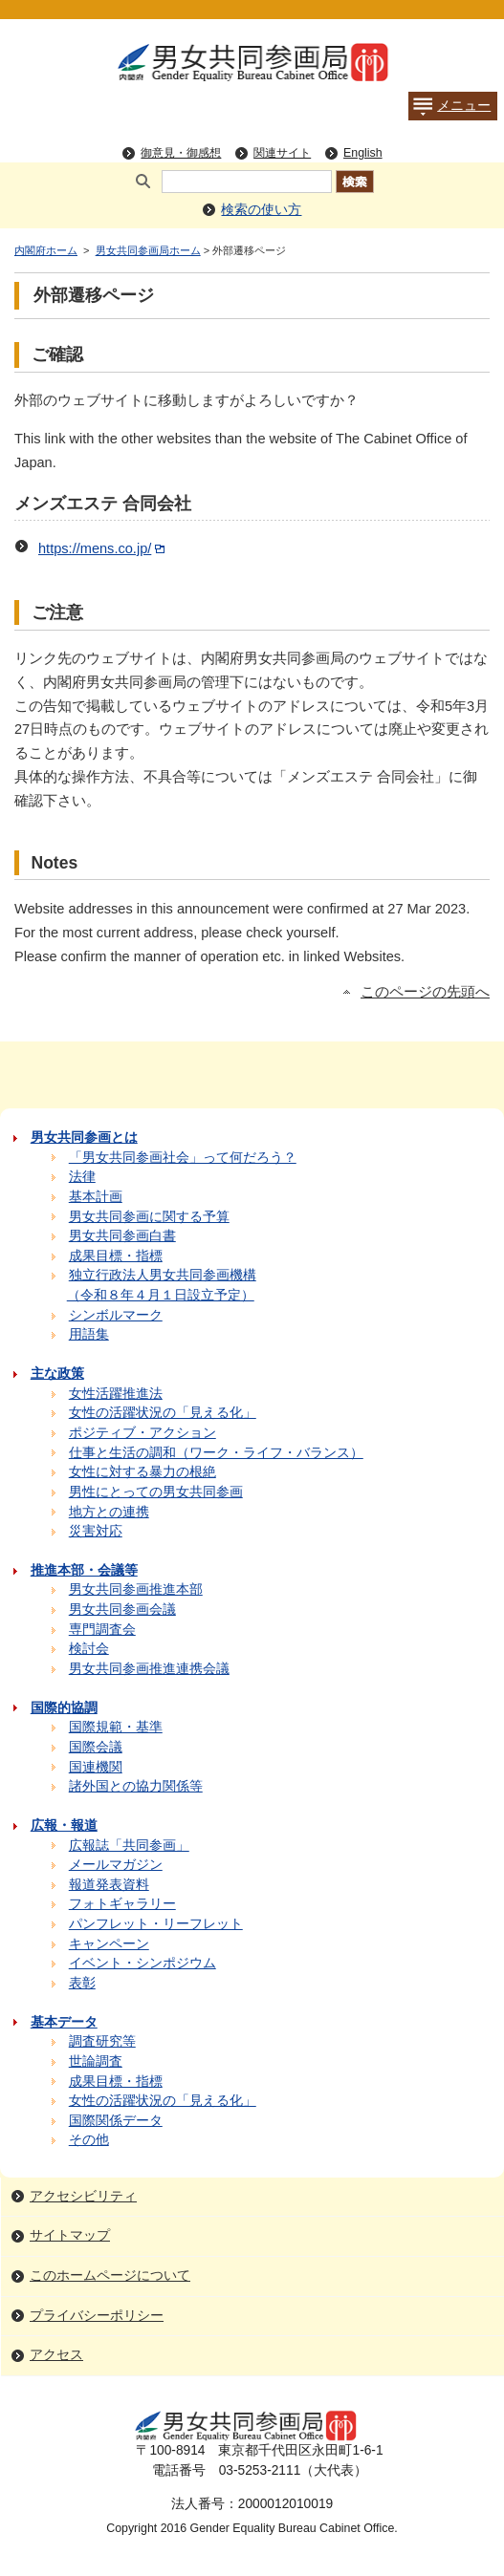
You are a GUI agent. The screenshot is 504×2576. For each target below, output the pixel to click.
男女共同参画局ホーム (148, 250)
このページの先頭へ (425, 991)
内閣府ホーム (45, 250)
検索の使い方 (261, 210)
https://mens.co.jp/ (103, 548)
